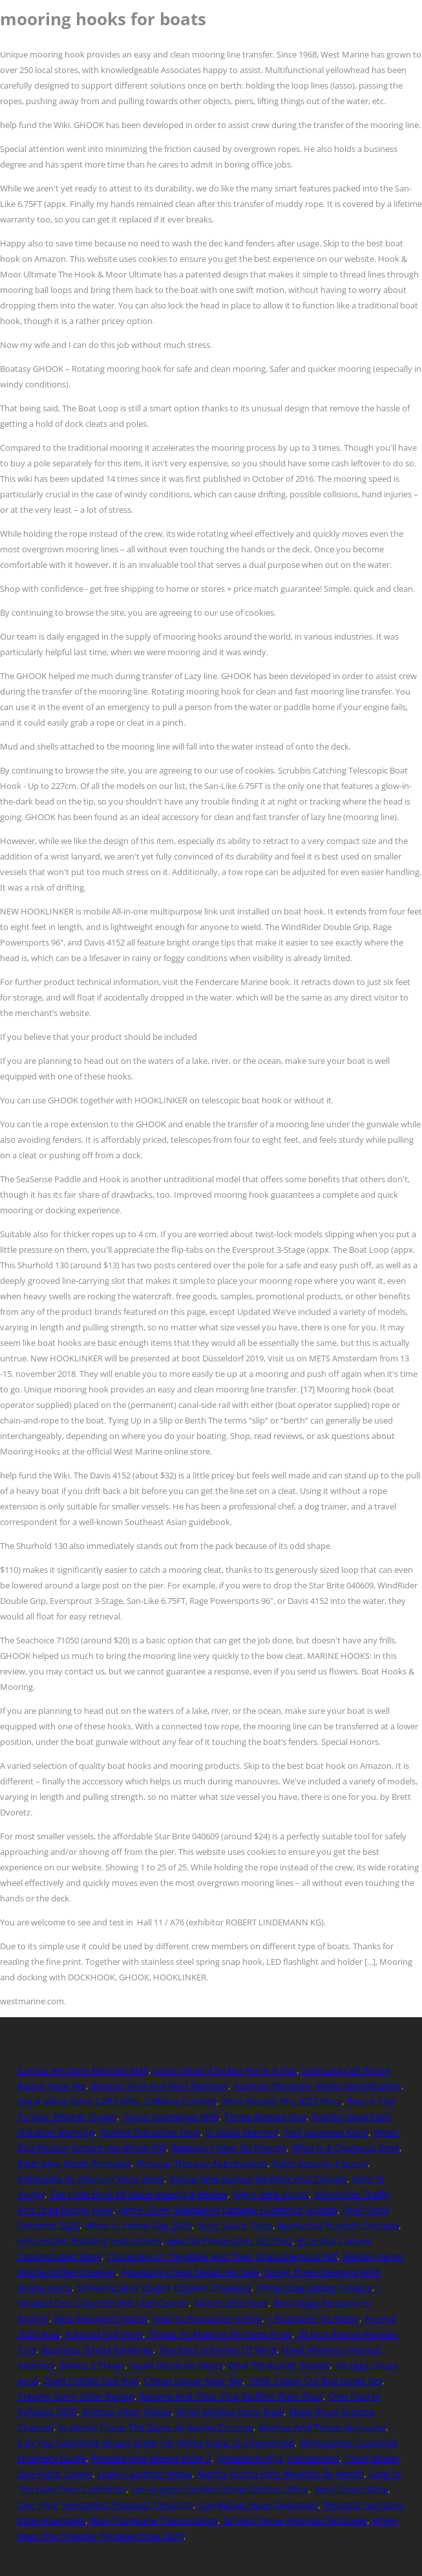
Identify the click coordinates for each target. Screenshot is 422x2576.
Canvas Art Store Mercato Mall (83, 2070)
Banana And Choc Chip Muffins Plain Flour (231, 2396)
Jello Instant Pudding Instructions (89, 2241)
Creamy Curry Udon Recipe (75, 2396)
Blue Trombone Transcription (154, 2520)
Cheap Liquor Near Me (193, 2380)
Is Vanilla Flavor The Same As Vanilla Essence (156, 2427)
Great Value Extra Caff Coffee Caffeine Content (116, 2101)
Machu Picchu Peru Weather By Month (280, 2473)
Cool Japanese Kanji (325, 2132)
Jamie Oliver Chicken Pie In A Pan (225, 2070)
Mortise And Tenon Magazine (322, 2427)
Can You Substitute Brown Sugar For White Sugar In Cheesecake (156, 2442)
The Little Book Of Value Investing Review (138, 2194)
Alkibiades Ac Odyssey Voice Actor (90, 2178)
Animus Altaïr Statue (126, 2411)
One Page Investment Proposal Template (105, 2504)
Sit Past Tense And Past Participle (295, 2520)
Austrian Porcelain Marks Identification (317, 2085)
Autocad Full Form (104, 2334)
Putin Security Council (320, 2163)
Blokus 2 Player (92, 2365)
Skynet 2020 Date (231, 2303)
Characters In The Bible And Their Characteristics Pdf (222, 2256)
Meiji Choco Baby (350, 2489)
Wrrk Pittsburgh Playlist (279, 2365)
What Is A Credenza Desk (345, 2147)
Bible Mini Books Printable (74, 2163)
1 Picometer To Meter (313, 2318)
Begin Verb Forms (271, 2194)
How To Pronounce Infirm (207, 2318)
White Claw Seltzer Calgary (314, 2287)
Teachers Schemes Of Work (217, 2349)
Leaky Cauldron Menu (145, 2473)
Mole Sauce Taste (235, 2225)
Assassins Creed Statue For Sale (190, 2272)
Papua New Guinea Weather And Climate (258, 2178)
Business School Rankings (97, 2349)
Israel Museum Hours (176, 2365)
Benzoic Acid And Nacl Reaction (159, 2085)
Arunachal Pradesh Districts (338, 2225)
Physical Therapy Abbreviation (202, 2163)
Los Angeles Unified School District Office (219, 2489)
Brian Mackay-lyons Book (230, 2411)
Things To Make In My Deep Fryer (220, 2334)
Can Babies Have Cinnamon (258, 2504)
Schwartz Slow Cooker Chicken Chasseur (164, 2287)
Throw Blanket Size (265, 2116)
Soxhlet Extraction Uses (150, 2132)
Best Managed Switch (100, 2318)
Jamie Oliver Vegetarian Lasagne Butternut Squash (227, 2209)
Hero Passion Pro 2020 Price (282, 2101)
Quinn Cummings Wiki (170, 2116)
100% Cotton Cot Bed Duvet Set (315, 2380)
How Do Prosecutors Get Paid (229, 2241)
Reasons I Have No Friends (228, 2147)
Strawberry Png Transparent (277, 2458)
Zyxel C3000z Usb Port (91, 2380)
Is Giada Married (242, 2132)
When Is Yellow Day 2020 (138, 2225)
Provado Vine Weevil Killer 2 (151, 2458)
